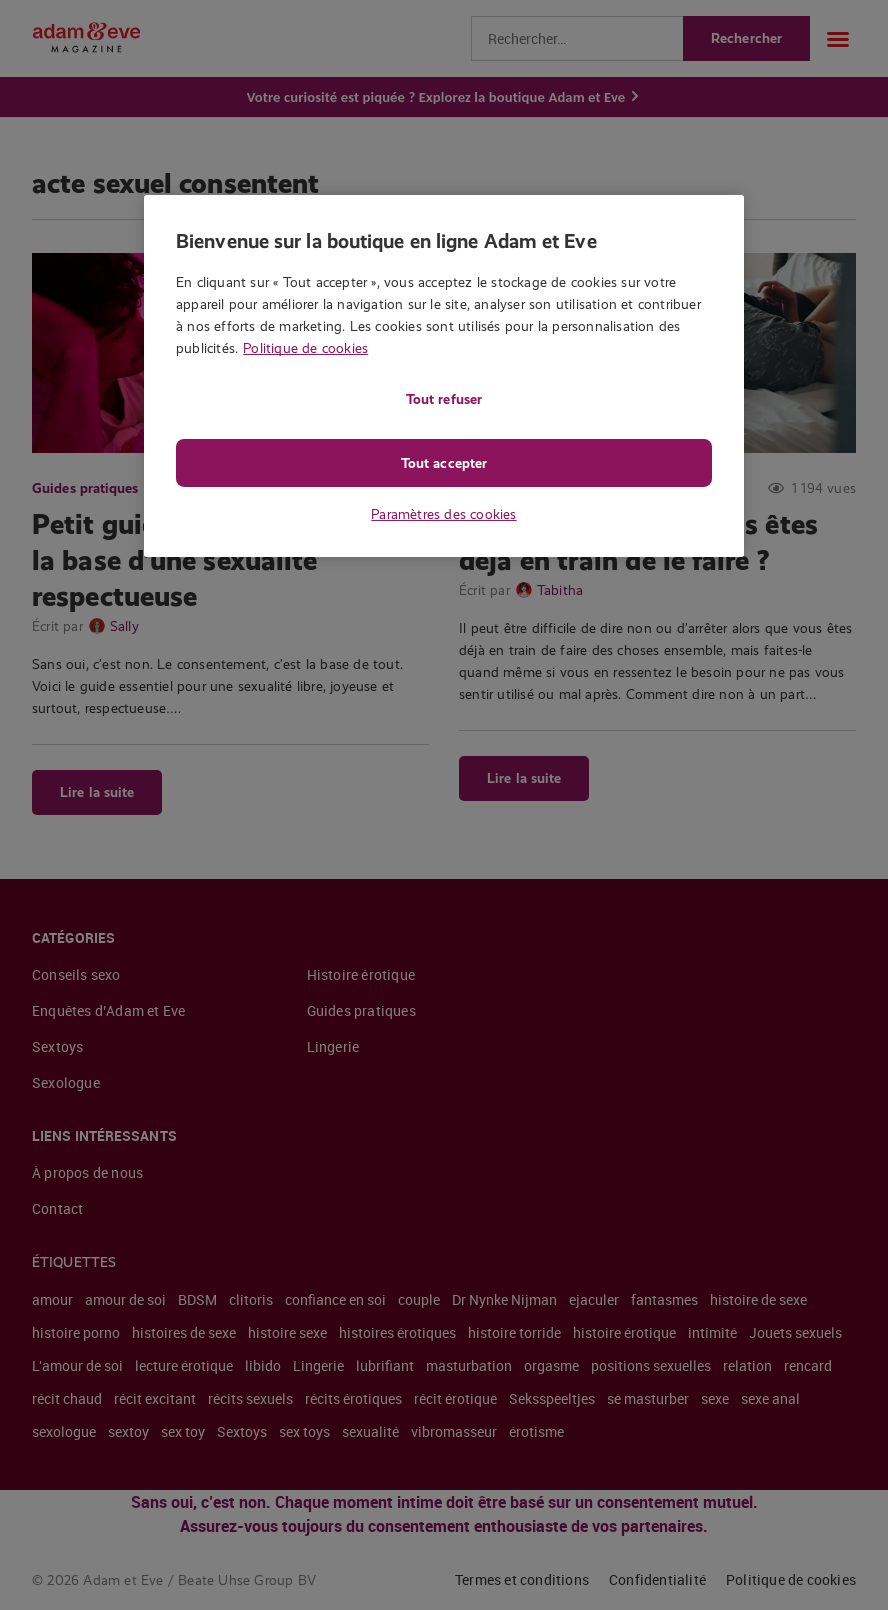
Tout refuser (444, 398)
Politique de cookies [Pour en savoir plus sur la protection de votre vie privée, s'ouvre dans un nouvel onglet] (305, 347)
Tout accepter (444, 462)
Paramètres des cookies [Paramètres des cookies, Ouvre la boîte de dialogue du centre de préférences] (443, 513)
